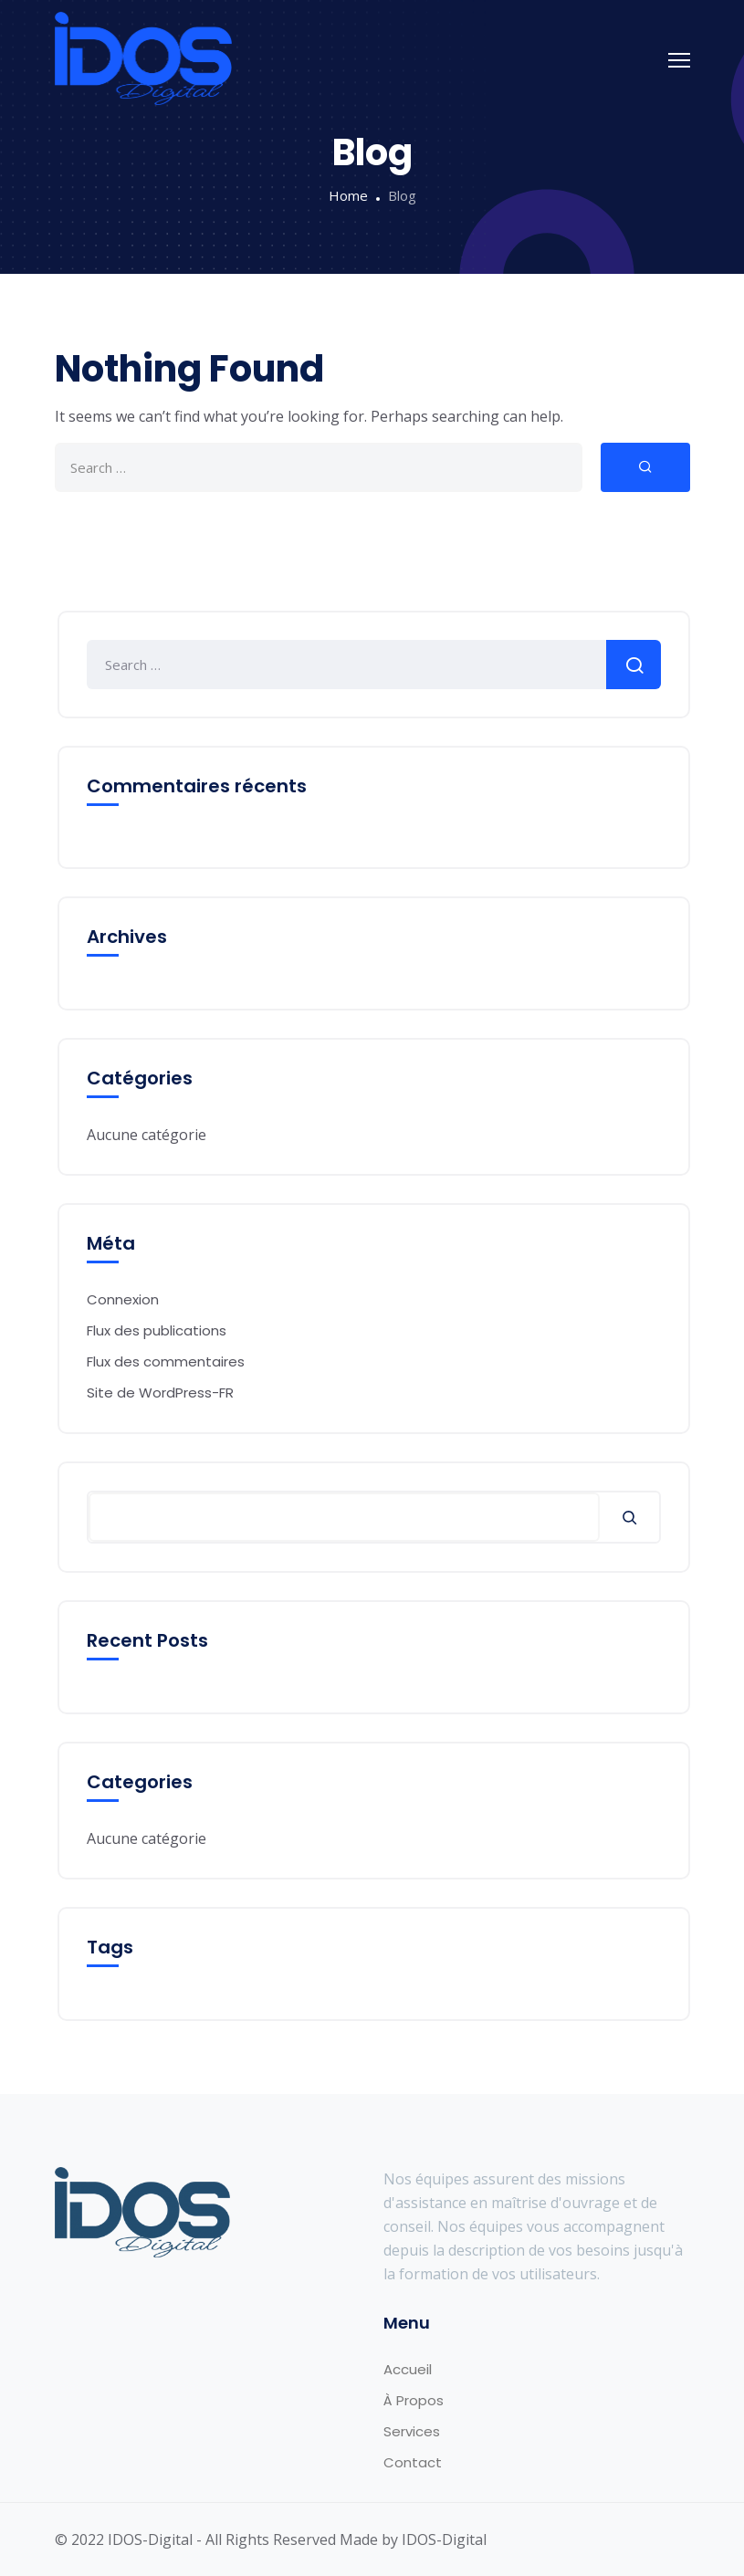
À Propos (413, 2400)
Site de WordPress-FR (160, 1392)
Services (411, 2431)
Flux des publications (156, 1330)
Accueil (407, 2369)
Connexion (123, 1299)
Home (348, 195)
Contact (412, 2462)
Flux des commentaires (166, 1361)
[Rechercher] (629, 1517)
